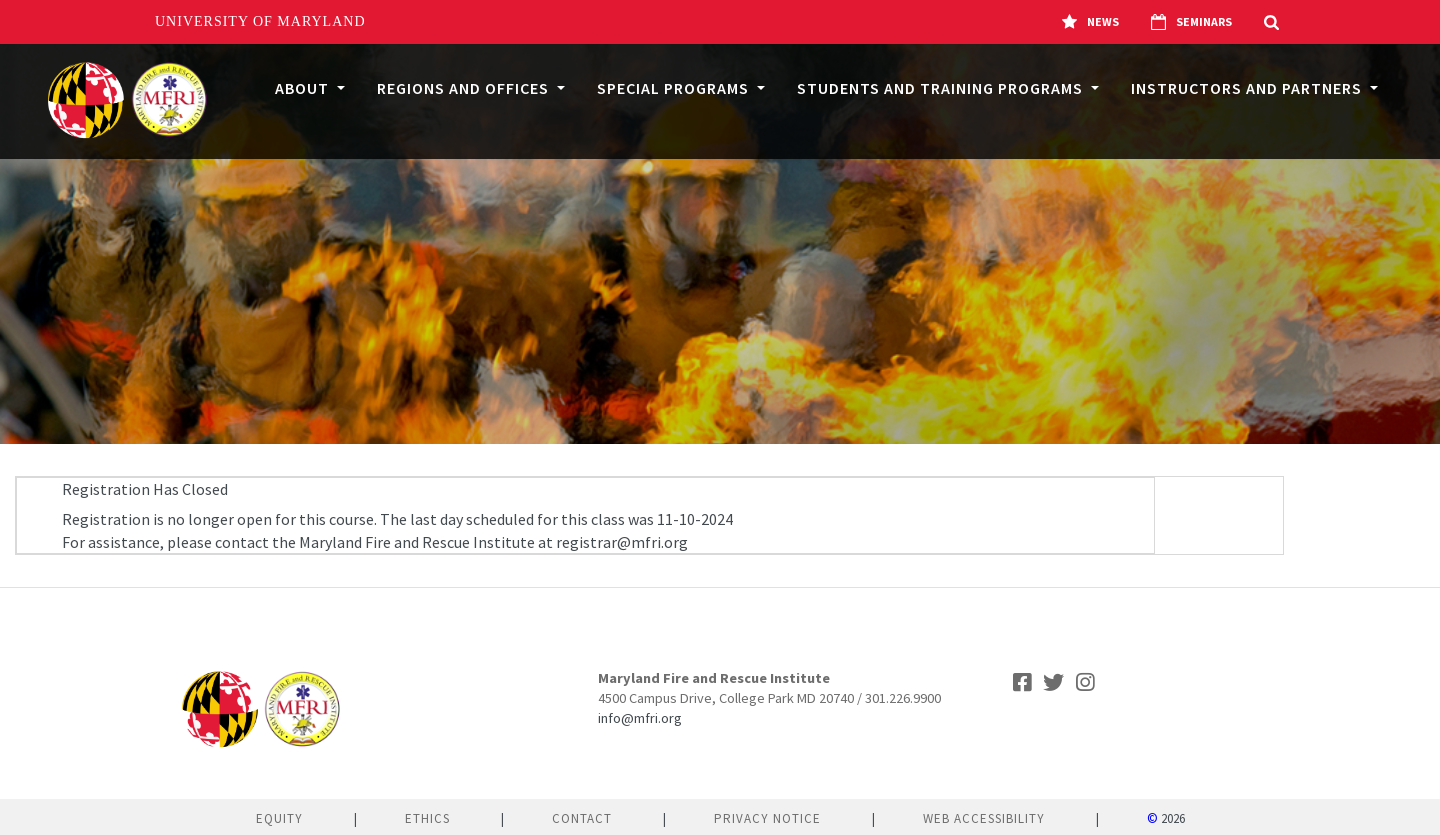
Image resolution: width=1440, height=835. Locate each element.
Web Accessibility (984, 818)
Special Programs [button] (675, 88)
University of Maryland (260, 21)
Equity (279, 818)
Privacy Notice (767, 818)
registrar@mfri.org (622, 542)
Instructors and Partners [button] (1248, 88)
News (1090, 22)
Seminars (1191, 22)
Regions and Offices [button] (465, 88)
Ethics (427, 818)
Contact (582, 818)
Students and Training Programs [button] (942, 88)
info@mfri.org (640, 718)
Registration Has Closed (145, 489)
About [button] (304, 88)
